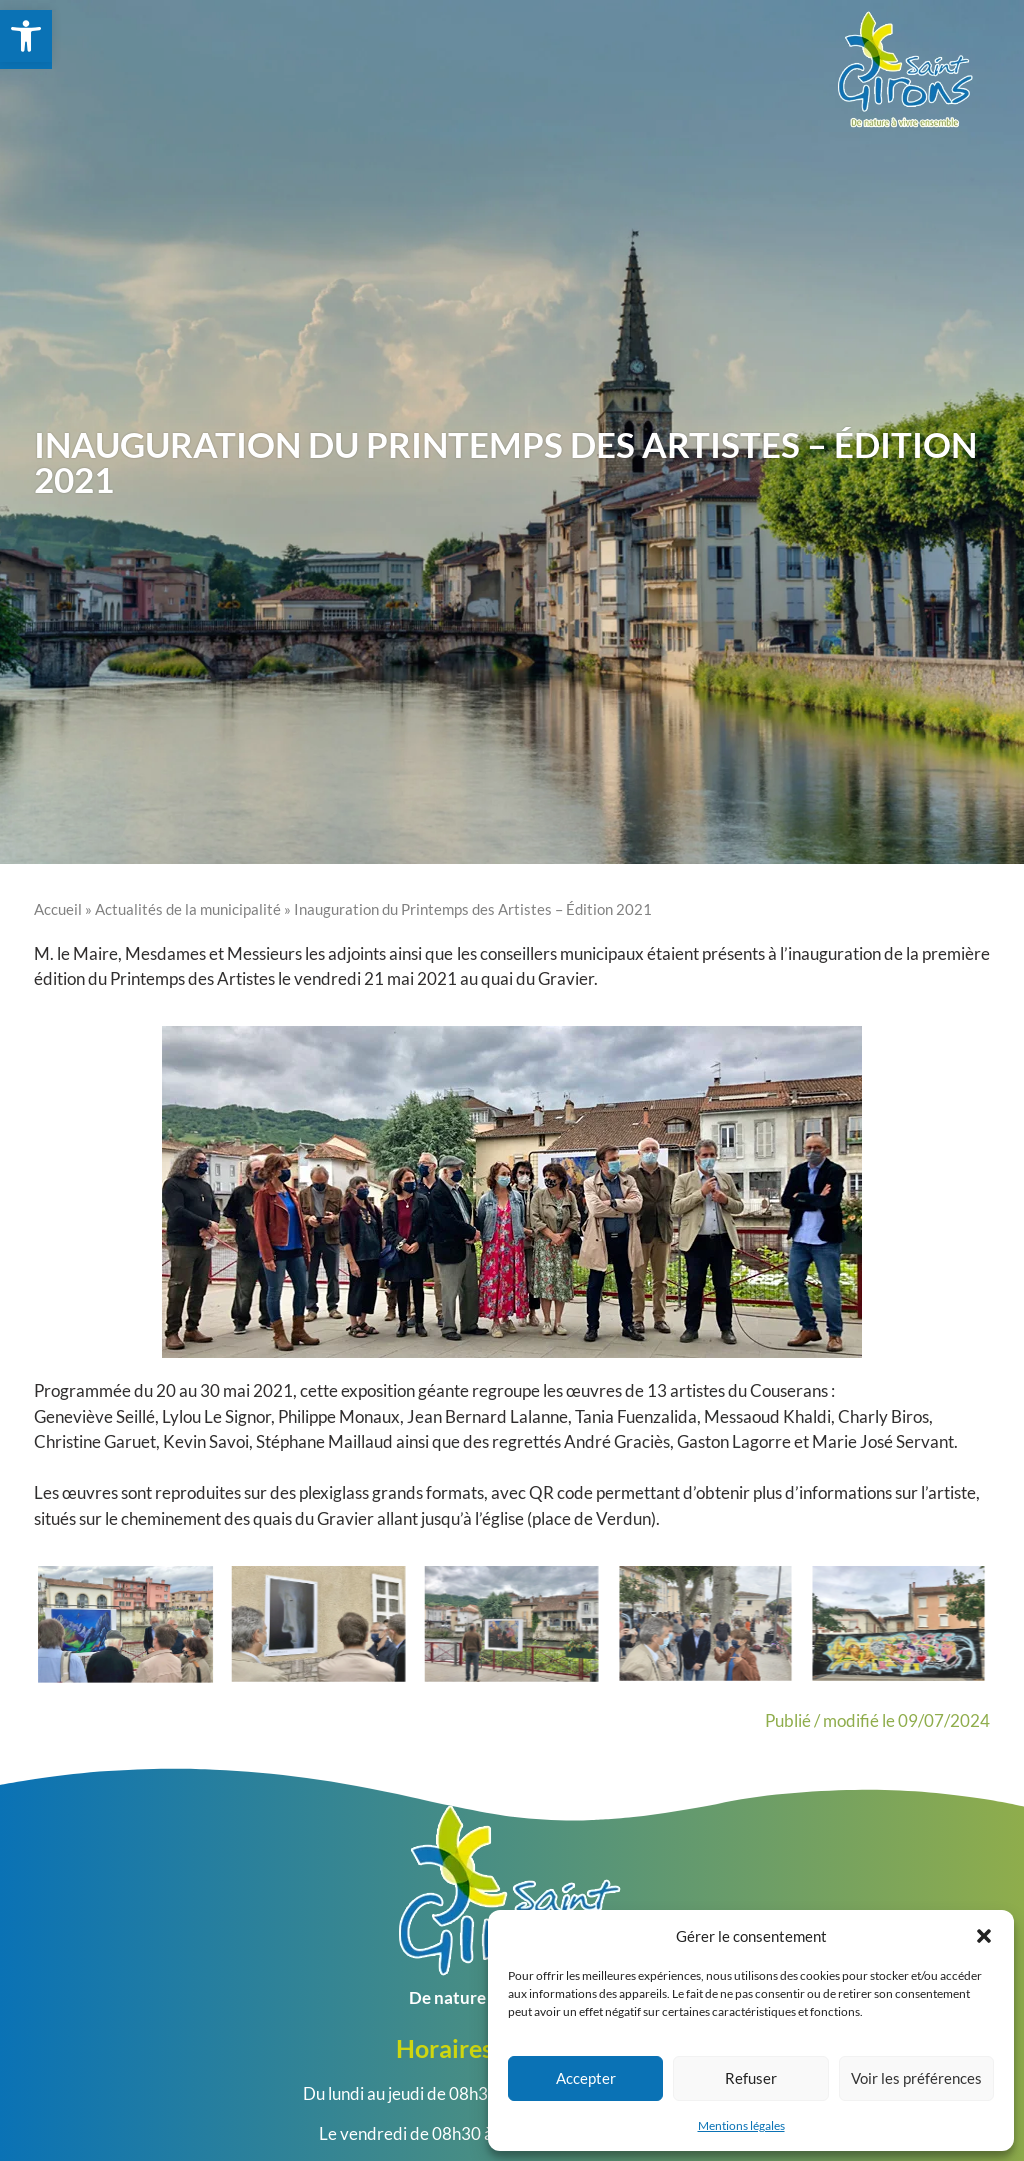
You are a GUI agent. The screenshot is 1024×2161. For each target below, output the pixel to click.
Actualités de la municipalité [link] (188, 909)
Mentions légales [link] (741, 2125)
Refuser (751, 2078)
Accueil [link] (58, 909)
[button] (984, 1936)
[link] (26, 36)
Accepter (586, 2078)
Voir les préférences (916, 2078)
